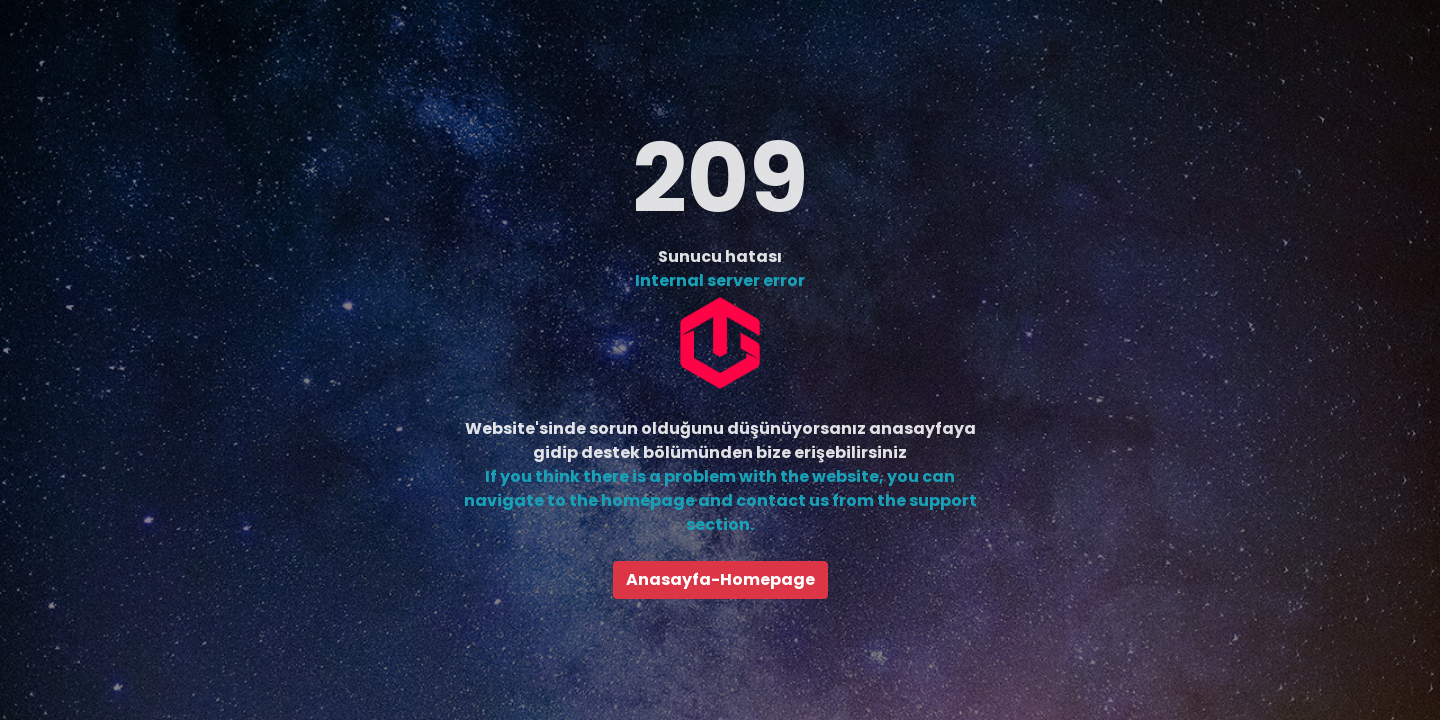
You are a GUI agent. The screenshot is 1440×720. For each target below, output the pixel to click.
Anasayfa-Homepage (720, 579)
